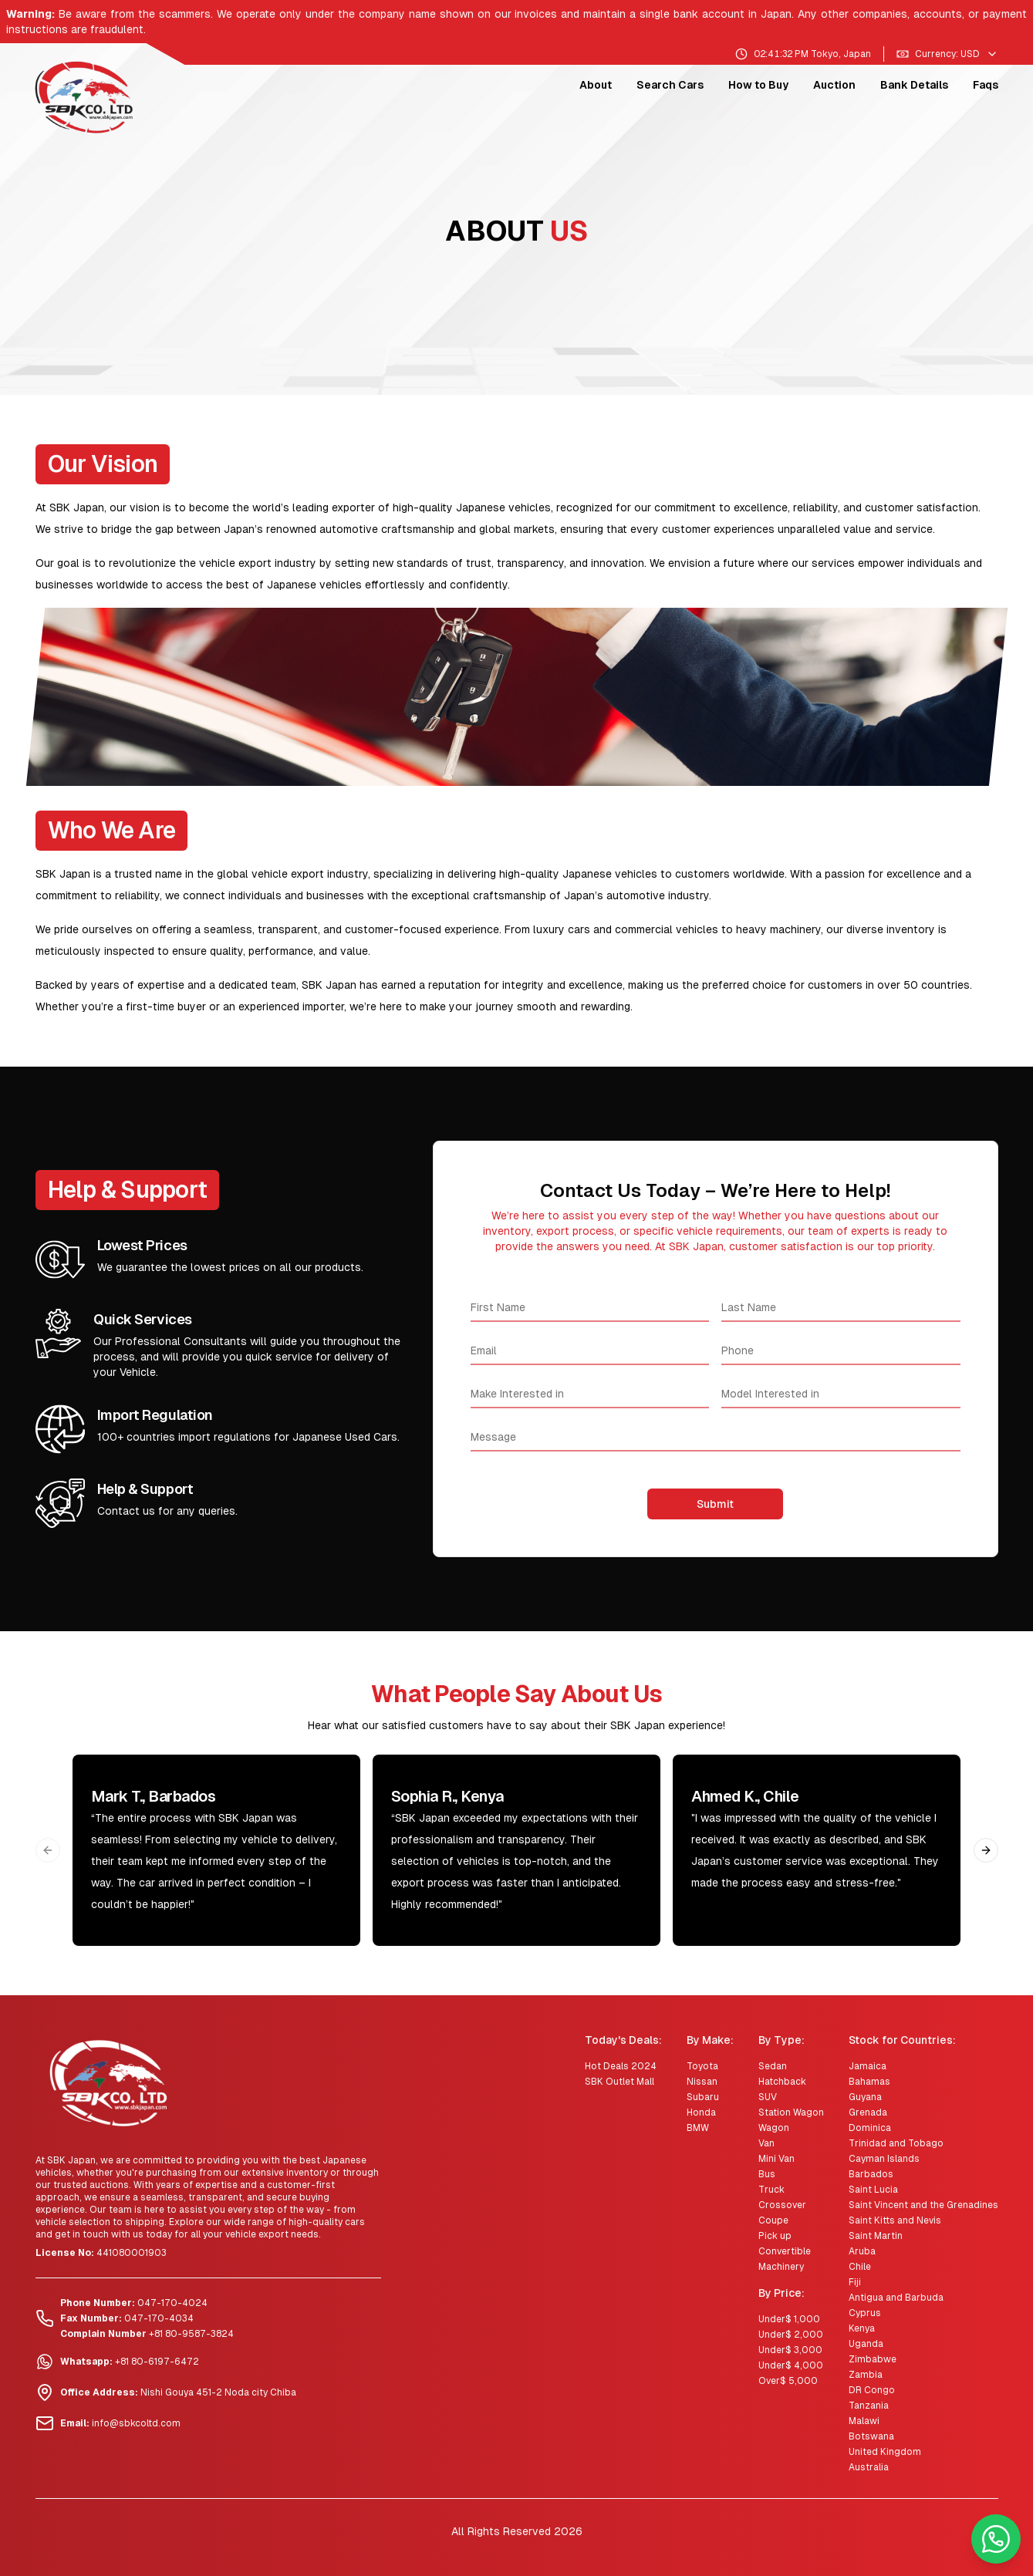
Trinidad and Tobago (896, 2143)
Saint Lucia (873, 2189)
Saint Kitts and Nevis (895, 2220)
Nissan (702, 2081)
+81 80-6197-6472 (157, 2361)
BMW (698, 2128)
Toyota (702, 2066)
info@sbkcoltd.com (136, 2423)
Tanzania (869, 2405)
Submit (715, 1504)
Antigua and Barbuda (896, 2297)
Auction (834, 85)
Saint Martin (876, 2235)
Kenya (862, 2328)
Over (788, 2380)
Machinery (781, 2266)
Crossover (782, 2205)
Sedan (772, 2066)
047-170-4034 (159, 2318)
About (595, 85)
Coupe (773, 2220)
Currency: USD (947, 54)
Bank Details (914, 85)
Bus (766, 2174)
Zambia (866, 2374)
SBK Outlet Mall (619, 2081)
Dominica (870, 2128)
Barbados (871, 2174)
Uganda (866, 2343)
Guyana (865, 2097)
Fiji (855, 2282)
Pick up (775, 2235)
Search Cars (670, 85)
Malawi (864, 2421)
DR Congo (872, 2390)
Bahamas (869, 2081)
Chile (860, 2266)
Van (766, 2143)
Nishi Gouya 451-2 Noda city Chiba (218, 2392)
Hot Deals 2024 (621, 2066)
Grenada (868, 2112)
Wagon (773, 2128)
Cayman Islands (884, 2158)
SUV (767, 2097)
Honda (701, 2112)
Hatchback (782, 2081)
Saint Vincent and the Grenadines (923, 2205)
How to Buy (758, 85)
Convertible (784, 2251)
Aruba (862, 2251)
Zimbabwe (872, 2359)
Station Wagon (791, 2112)
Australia (869, 2467)
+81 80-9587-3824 (191, 2333)
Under (789, 2319)
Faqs (985, 85)
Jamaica (867, 2066)
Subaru (703, 2097)
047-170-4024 (172, 2303)
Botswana (871, 2436)
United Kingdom (885, 2451)
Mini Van (776, 2158)
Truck (771, 2189)
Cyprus (865, 2313)
